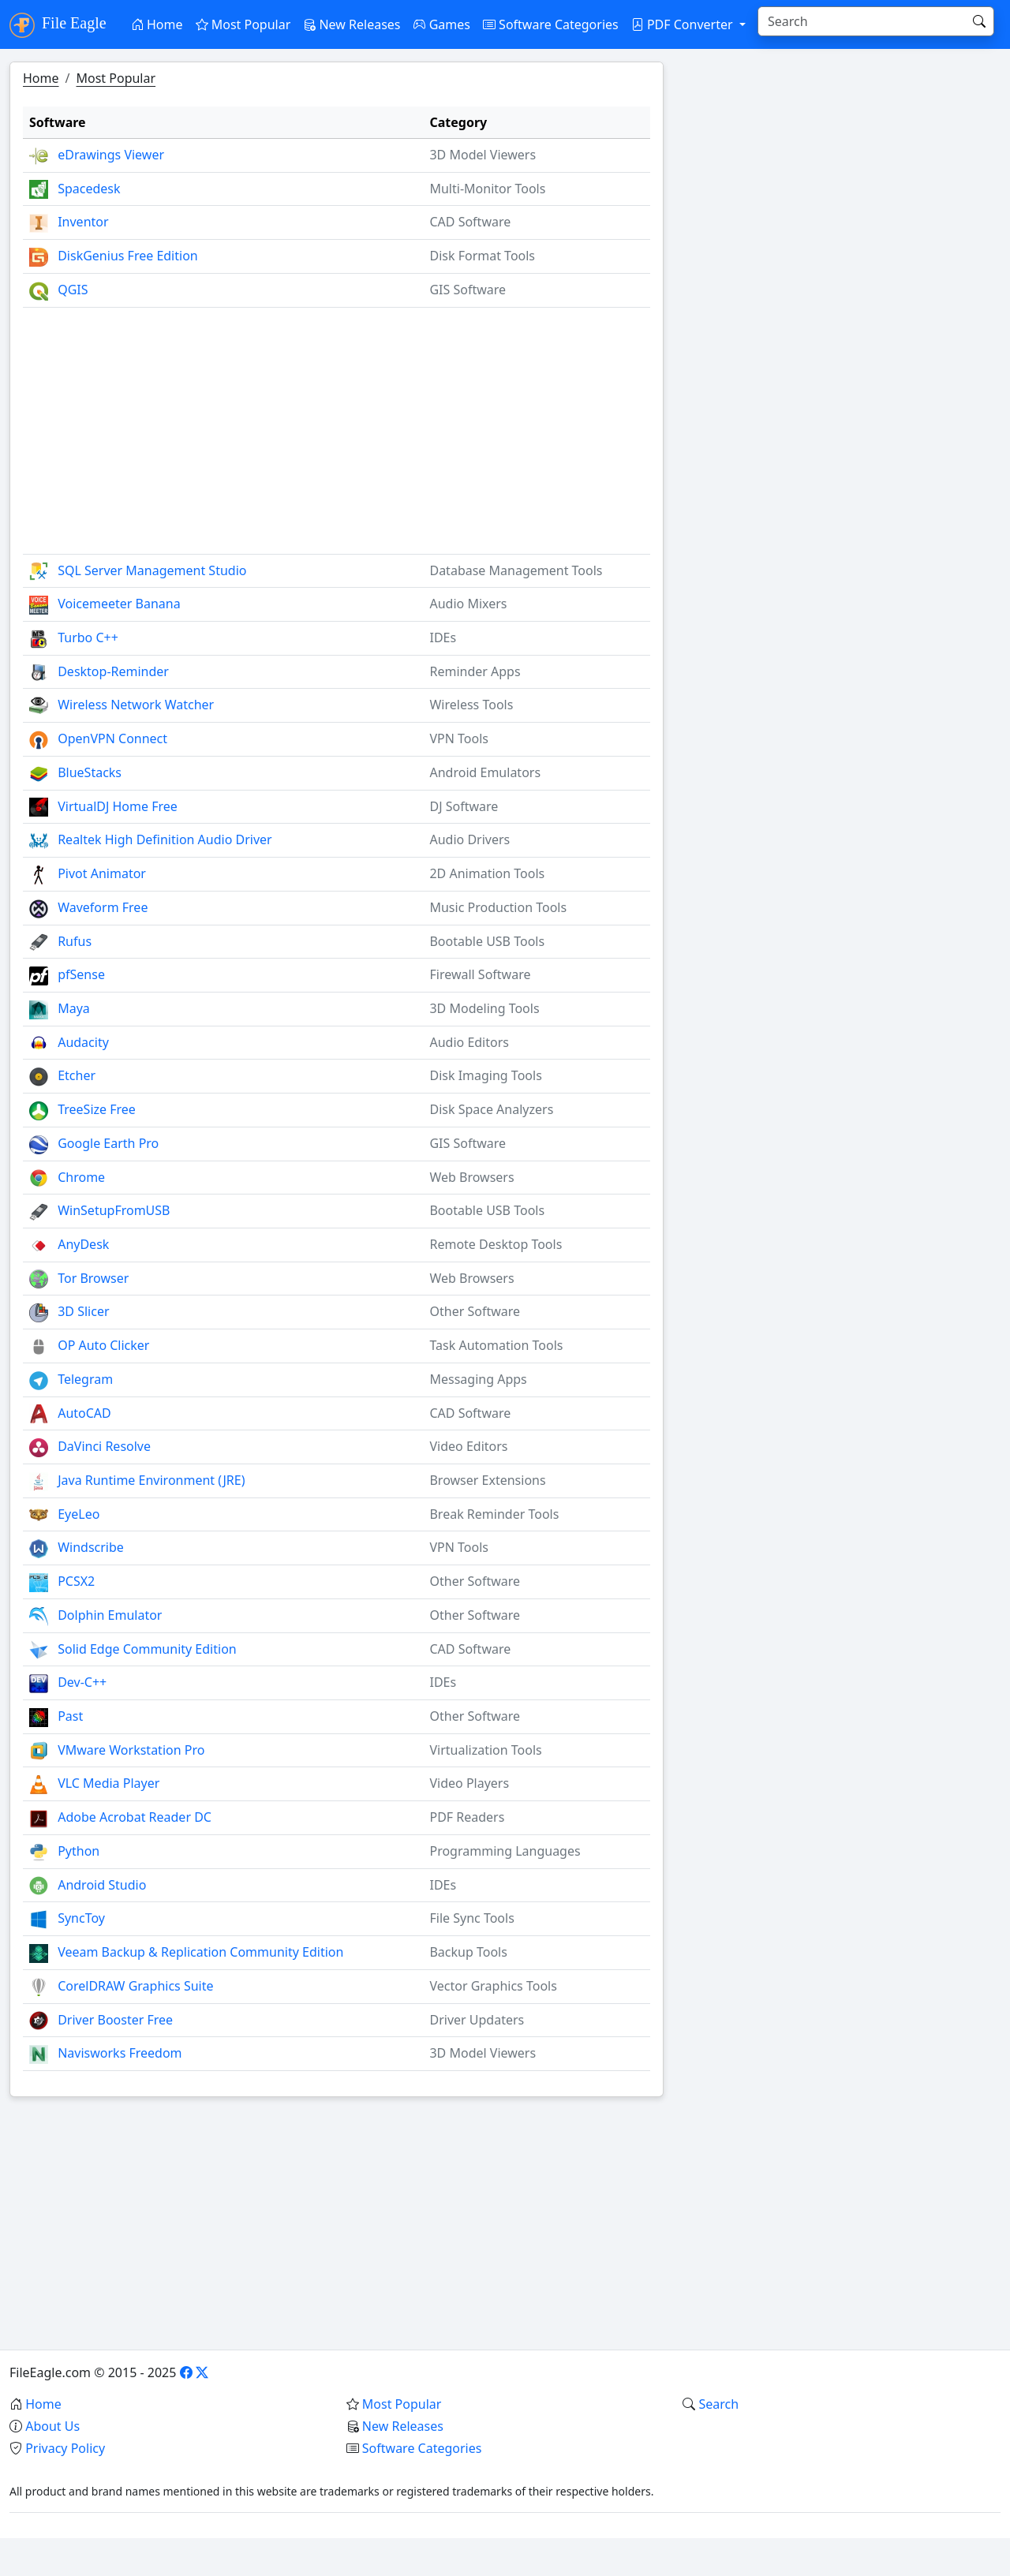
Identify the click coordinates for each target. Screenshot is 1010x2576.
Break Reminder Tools (494, 1514)
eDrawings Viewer (111, 154)
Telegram (85, 1379)
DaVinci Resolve (104, 1446)
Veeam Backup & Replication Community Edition (200, 1952)
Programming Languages (504, 1851)
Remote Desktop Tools (495, 1244)
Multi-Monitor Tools (487, 188)
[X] (202, 2372)
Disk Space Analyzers (491, 1109)
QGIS (73, 289)
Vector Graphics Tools (492, 1986)
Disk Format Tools (482, 255)
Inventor (83, 221)
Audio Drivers (469, 839)
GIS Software (467, 289)
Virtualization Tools (485, 1750)
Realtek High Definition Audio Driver (165, 839)
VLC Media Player (108, 1783)
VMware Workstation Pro (131, 1750)
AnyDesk (83, 1244)
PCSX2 (76, 1581)
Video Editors (468, 1446)
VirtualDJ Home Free (118, 806)
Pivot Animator (102, 873)
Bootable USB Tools (486, 941)
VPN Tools (458, 738)
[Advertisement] (336, 424)
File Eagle (58, 25)
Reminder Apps (474, 671)
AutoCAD (84, 1413)
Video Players (469, 1783)
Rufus (75, 941)
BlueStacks (90, 772)
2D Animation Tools (486, 873)
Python (78, 1851)
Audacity (83, 1042)
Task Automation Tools (496, 1345)
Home (157, 24)
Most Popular (243, 24)
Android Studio (102, 1885)
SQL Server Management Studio (152, 570)
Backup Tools (468, 1952)
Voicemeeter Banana (119, 603)
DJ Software (463, 806)
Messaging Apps (477, 1379)
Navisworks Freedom (119, 2053)
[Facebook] (186, 2372)
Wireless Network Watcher (136, 704)
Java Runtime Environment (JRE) (151, 1480)
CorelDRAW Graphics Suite (135, 1986)
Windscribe (91, 1547)
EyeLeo (78, 1514)
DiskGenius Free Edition (128, 255)
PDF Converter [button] (683, 24)
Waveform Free (103, 907)
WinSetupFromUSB (114, 1210)
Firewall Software (479, 974)
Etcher (76, 1075)
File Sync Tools (471, 1918)
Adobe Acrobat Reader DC (134, 1817)
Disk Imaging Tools (485, 1075)
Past (70, 1716)
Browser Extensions (487, 1480)
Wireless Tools (471, 704)
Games (441, 24)
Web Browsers (471, 1177)
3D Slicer (83, 1311)
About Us (52, 2426)
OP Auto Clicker (103, 1345)
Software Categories (551, 24)
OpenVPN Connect (112, 738)
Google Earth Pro (108, 1143)
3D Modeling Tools (484, 1008)
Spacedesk (89, 188)
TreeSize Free (97, 1109)
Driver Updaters (476, 2019)
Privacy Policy (65, 2448)
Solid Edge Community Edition (147, 1649)
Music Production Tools (498, 907)
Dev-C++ (82, 1682)
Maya (74, 1008)
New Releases (351, 24)
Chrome (81, 1177)
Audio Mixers (468, 603)
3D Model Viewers (482, 154)
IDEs (442, 637)
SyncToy (81, 1918)
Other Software (474, 1311)
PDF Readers (466, 1817)
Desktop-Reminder (113, 671)
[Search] (863, 21)
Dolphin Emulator (110, 1615)
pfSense (81, 974)
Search (718, 2404)
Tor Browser (93, 1278)
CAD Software (470, 221)
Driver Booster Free (115, 2019)
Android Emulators (485, 772)
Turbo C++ (88, 637)
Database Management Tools (515, 570)
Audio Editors (469, 1042)
